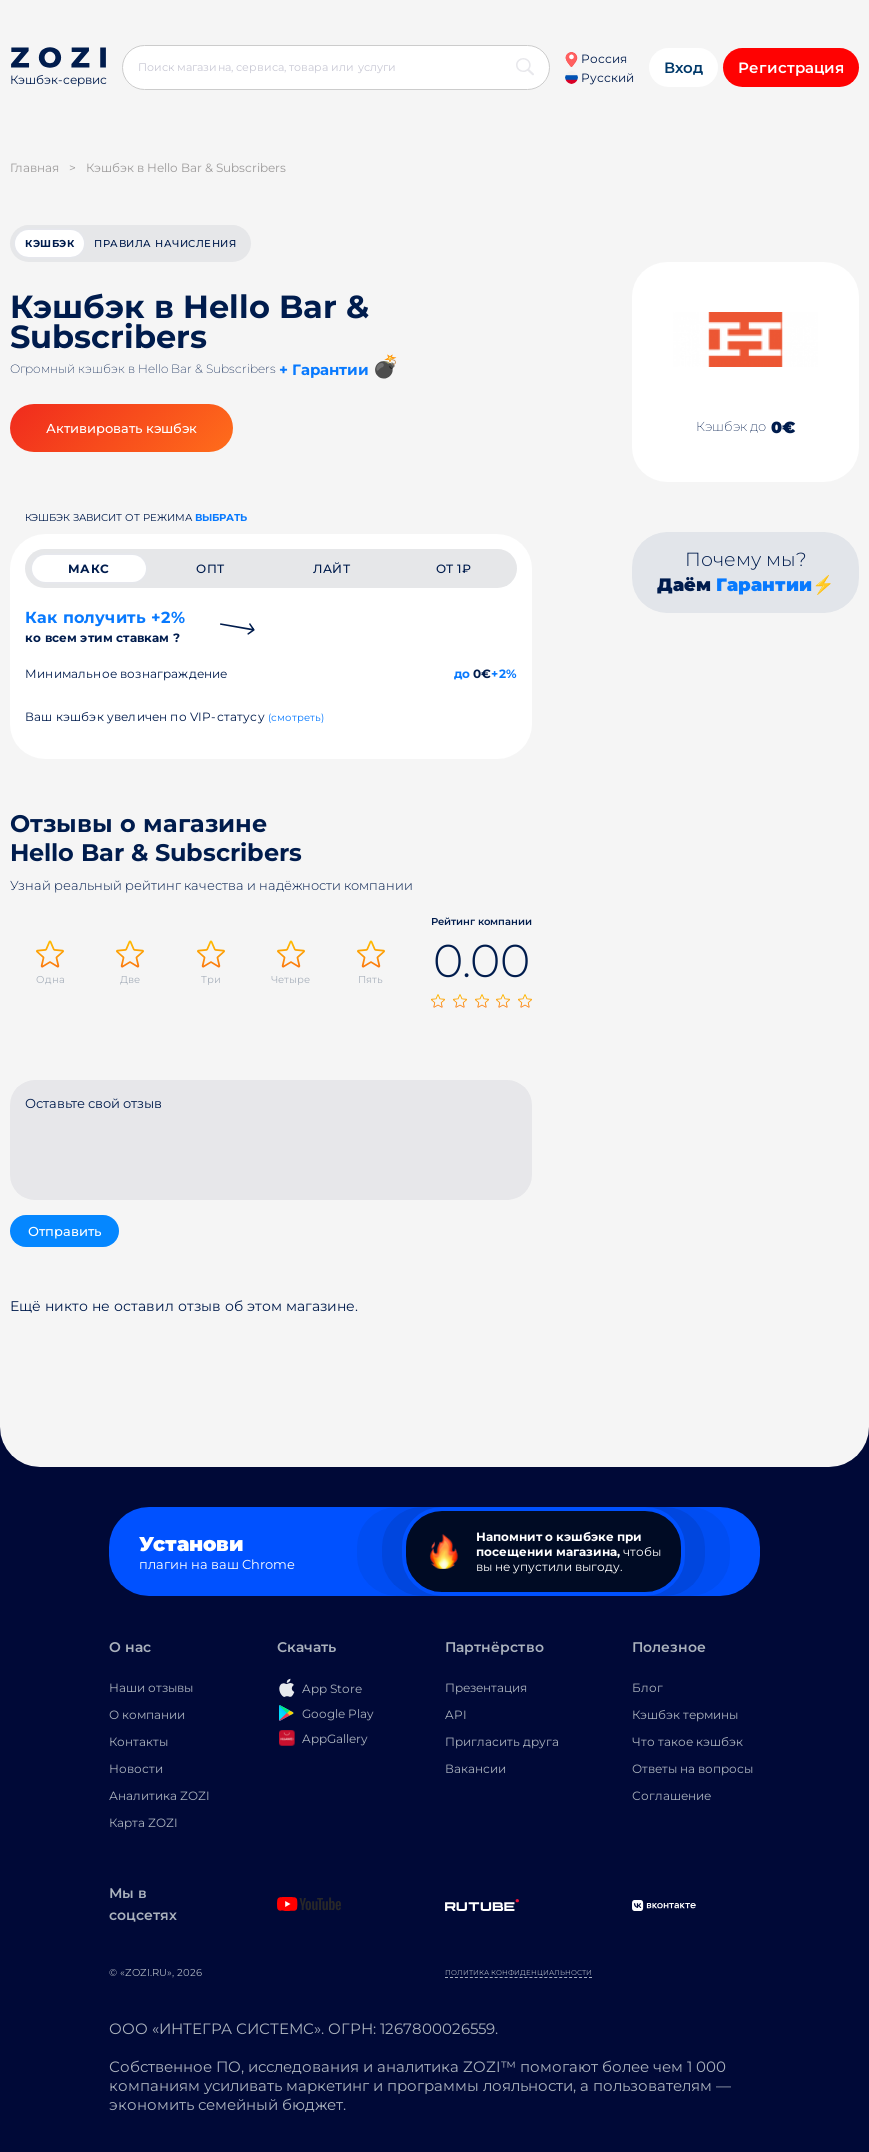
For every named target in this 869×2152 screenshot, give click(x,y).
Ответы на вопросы (692, 1768)
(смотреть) (296, 717)
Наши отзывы (151, 1687)
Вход (683, 67)
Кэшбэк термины (685, 1714)
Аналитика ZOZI (159, 1795)
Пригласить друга (502, 1741)
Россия (595, 58)
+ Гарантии (324, 369)
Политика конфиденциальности (518, 1972)
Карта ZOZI (143, 1822)
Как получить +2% (105, 626)
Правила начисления (165, 243)
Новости (136, 1768)
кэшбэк (49, 243)
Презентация (486, 1687)
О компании (147, 1714)
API (456, 1714)
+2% (504, 673)
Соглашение (671, 1795)
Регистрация (791, 67)
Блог (647, 1687)
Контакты (138, 1741)
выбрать (221, 517)
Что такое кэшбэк (687, 1741)
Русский (599, 77)
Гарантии (764, 585)
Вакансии (475, 1768)
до (462, 673)
